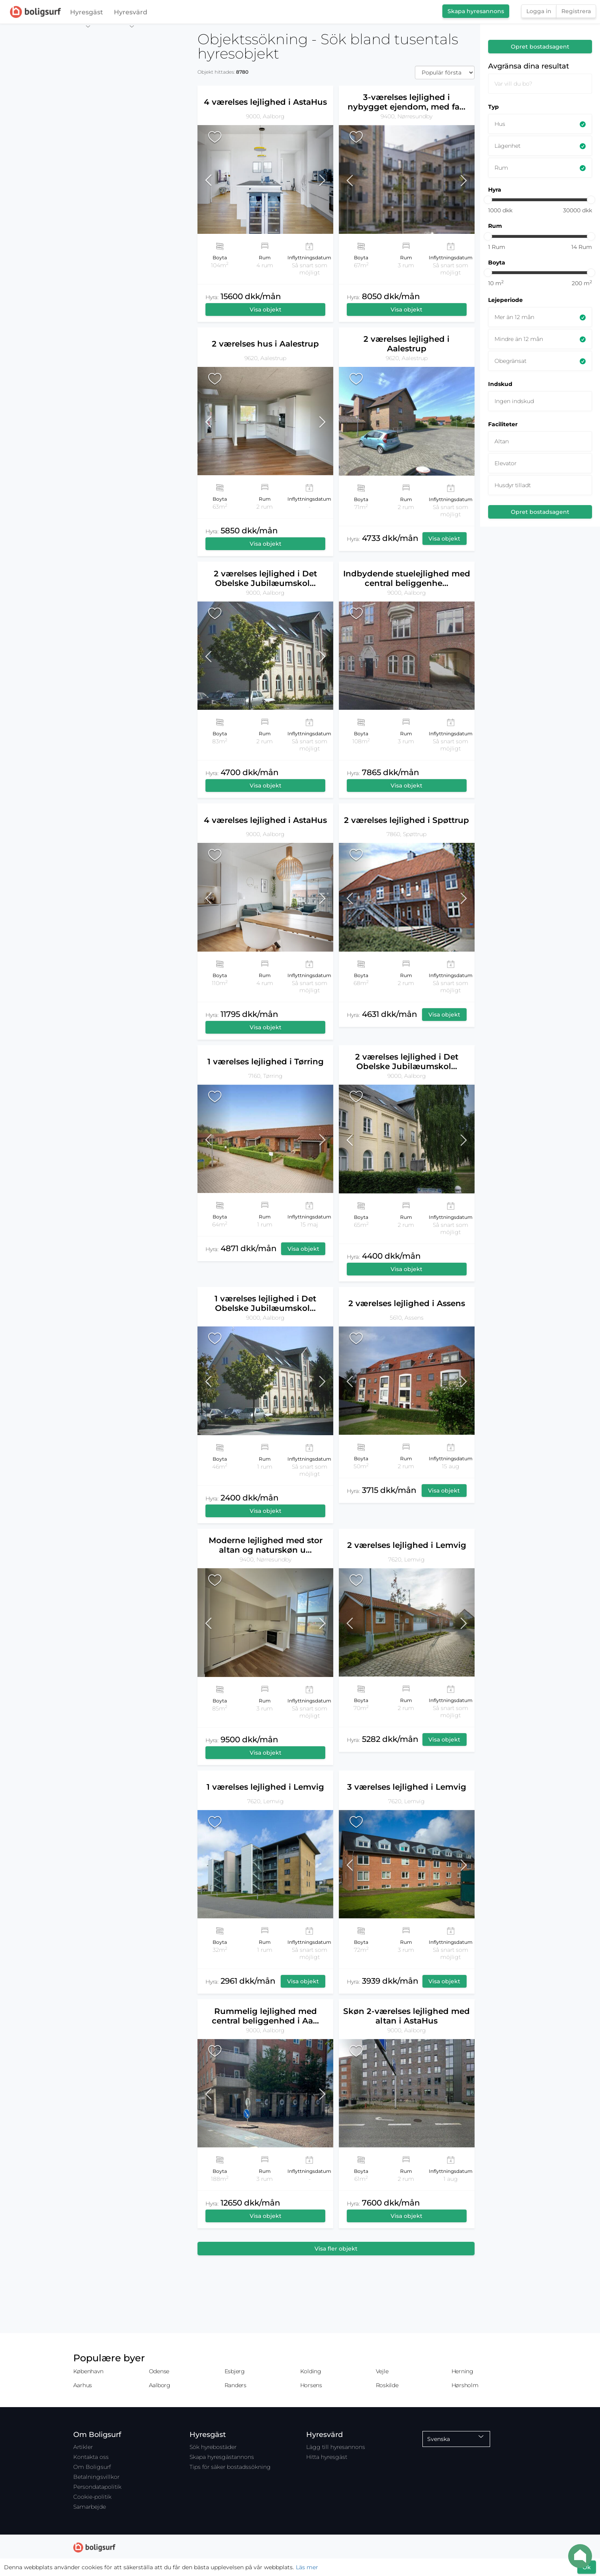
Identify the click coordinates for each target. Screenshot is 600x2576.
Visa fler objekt (336, 2248)
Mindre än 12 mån (518, 339)
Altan (501, 441)
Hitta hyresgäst (326, 2456)
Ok (586, 2567)
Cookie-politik (92, 2496)
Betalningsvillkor (96, 2476)
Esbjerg (235, 2371)
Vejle (382, 2371)
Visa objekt (265, 309)
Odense (159, 2371)
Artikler (83, 2447)
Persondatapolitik (97, 2486)
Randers (235, 2385)
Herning (462, 2371)
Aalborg (159, 2385)
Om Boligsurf (92, 2466)
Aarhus (82, 2385)
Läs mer (307, 2567)
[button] (214, 179)
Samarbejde (89, 2506)
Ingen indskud (514, 401)
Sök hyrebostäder (213, 2447)
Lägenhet (507, 145)
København (88, 2371)
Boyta (496, 262)
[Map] (96, 1300)
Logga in (538, 11)
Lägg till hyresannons (335, 2447)
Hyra (494, 189)
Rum (501, 167)
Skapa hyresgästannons (222, 2456)
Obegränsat (510, 360)
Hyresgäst (86, 14)
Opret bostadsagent (540, 46)
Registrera (576, 11)
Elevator (505, 463)
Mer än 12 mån (514, 317)
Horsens (311, 2385)
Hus (499, 123)
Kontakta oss (91, 2456)
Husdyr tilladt (512, 485)
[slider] (488, 200)
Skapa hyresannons (476, 11)
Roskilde (387, 2385)
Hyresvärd (130, 14)
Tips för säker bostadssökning (230, 2466)
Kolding (310, 2371)
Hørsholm (465, 2385)
